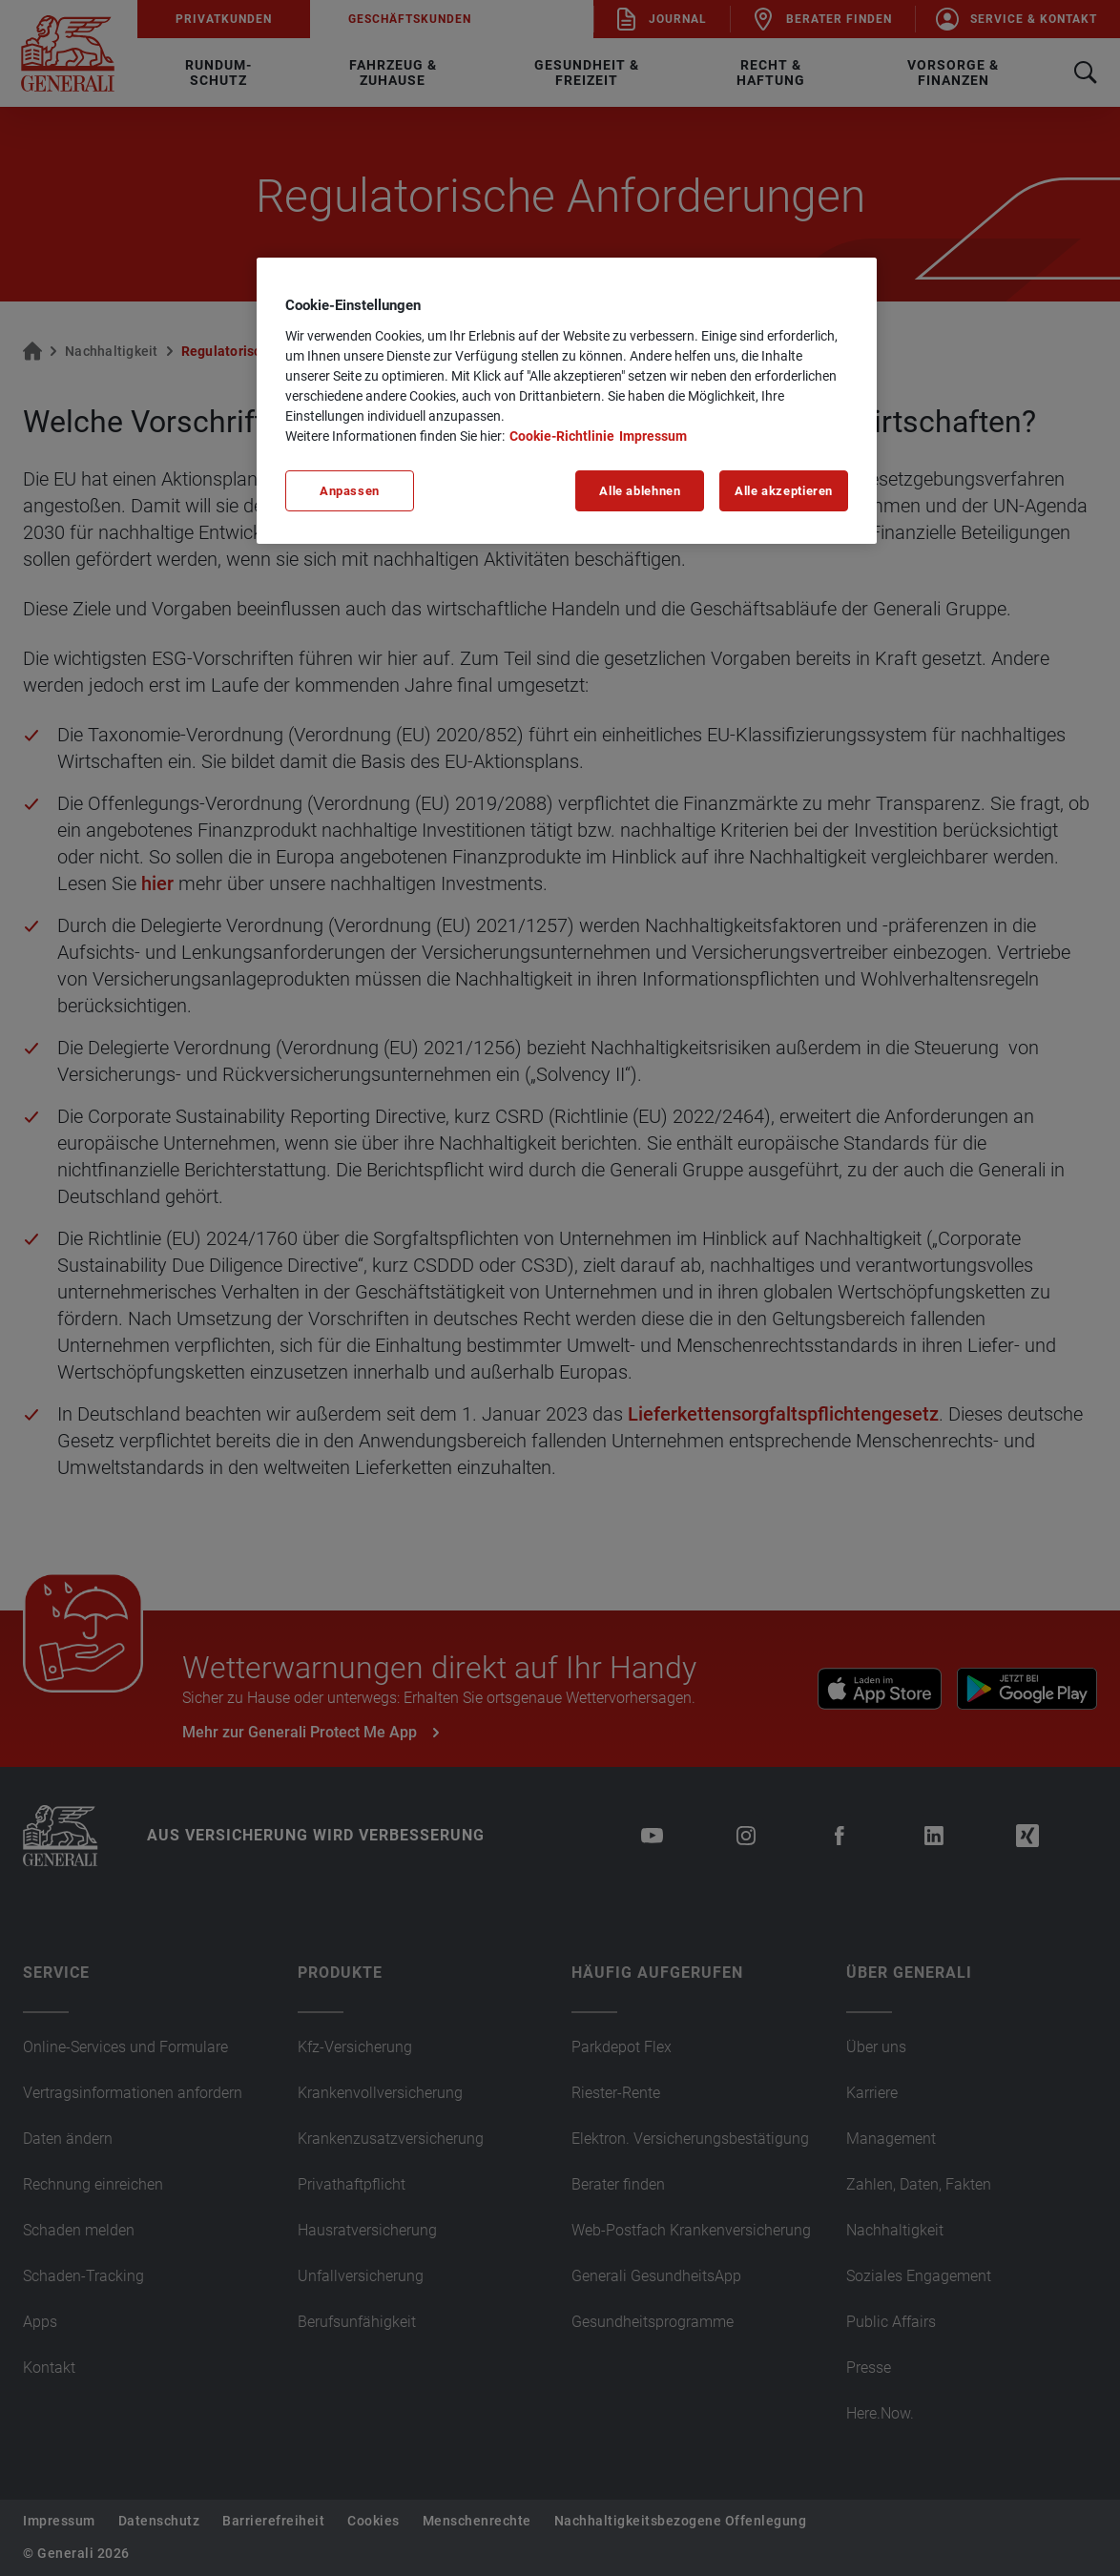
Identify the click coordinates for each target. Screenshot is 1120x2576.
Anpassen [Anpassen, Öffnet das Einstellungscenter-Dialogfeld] (350, 491)
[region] (567, 401)
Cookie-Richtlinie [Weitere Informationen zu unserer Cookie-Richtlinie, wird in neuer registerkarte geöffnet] (561, 436)
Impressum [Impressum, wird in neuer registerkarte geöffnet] (653, 436)
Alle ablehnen (639, 491)
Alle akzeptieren (784, 491)
